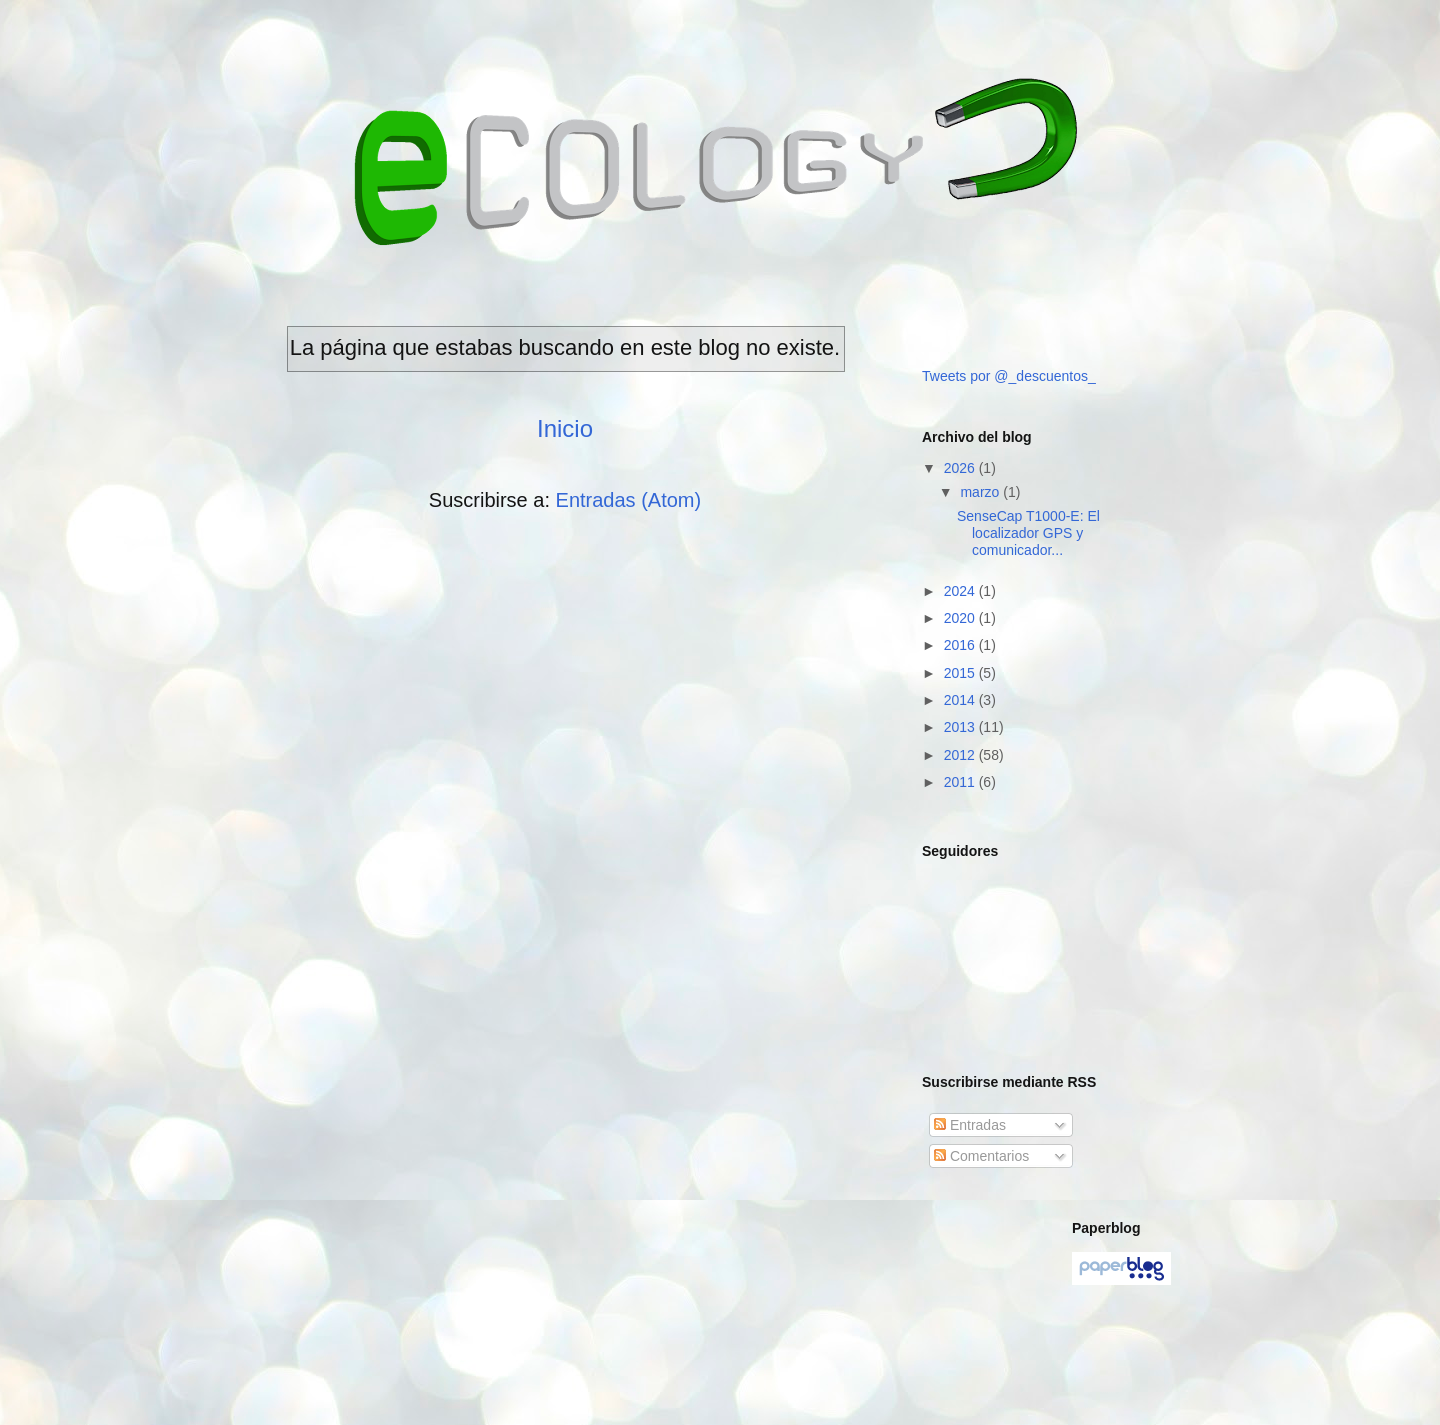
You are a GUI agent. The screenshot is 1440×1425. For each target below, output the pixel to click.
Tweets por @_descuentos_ (1009, 376)
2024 (961, 591)
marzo (981, 492)
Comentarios (981, 1156)
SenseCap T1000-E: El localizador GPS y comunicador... (1028, 533)
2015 (961, 673)
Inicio (565, 428)
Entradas (970, 1125)
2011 (961, 782)
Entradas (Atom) (629, 500)
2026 (961, 468)
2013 (961, 727)
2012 (961, 755)
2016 (961, 645)
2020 (961, 618)
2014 (961, 700)
